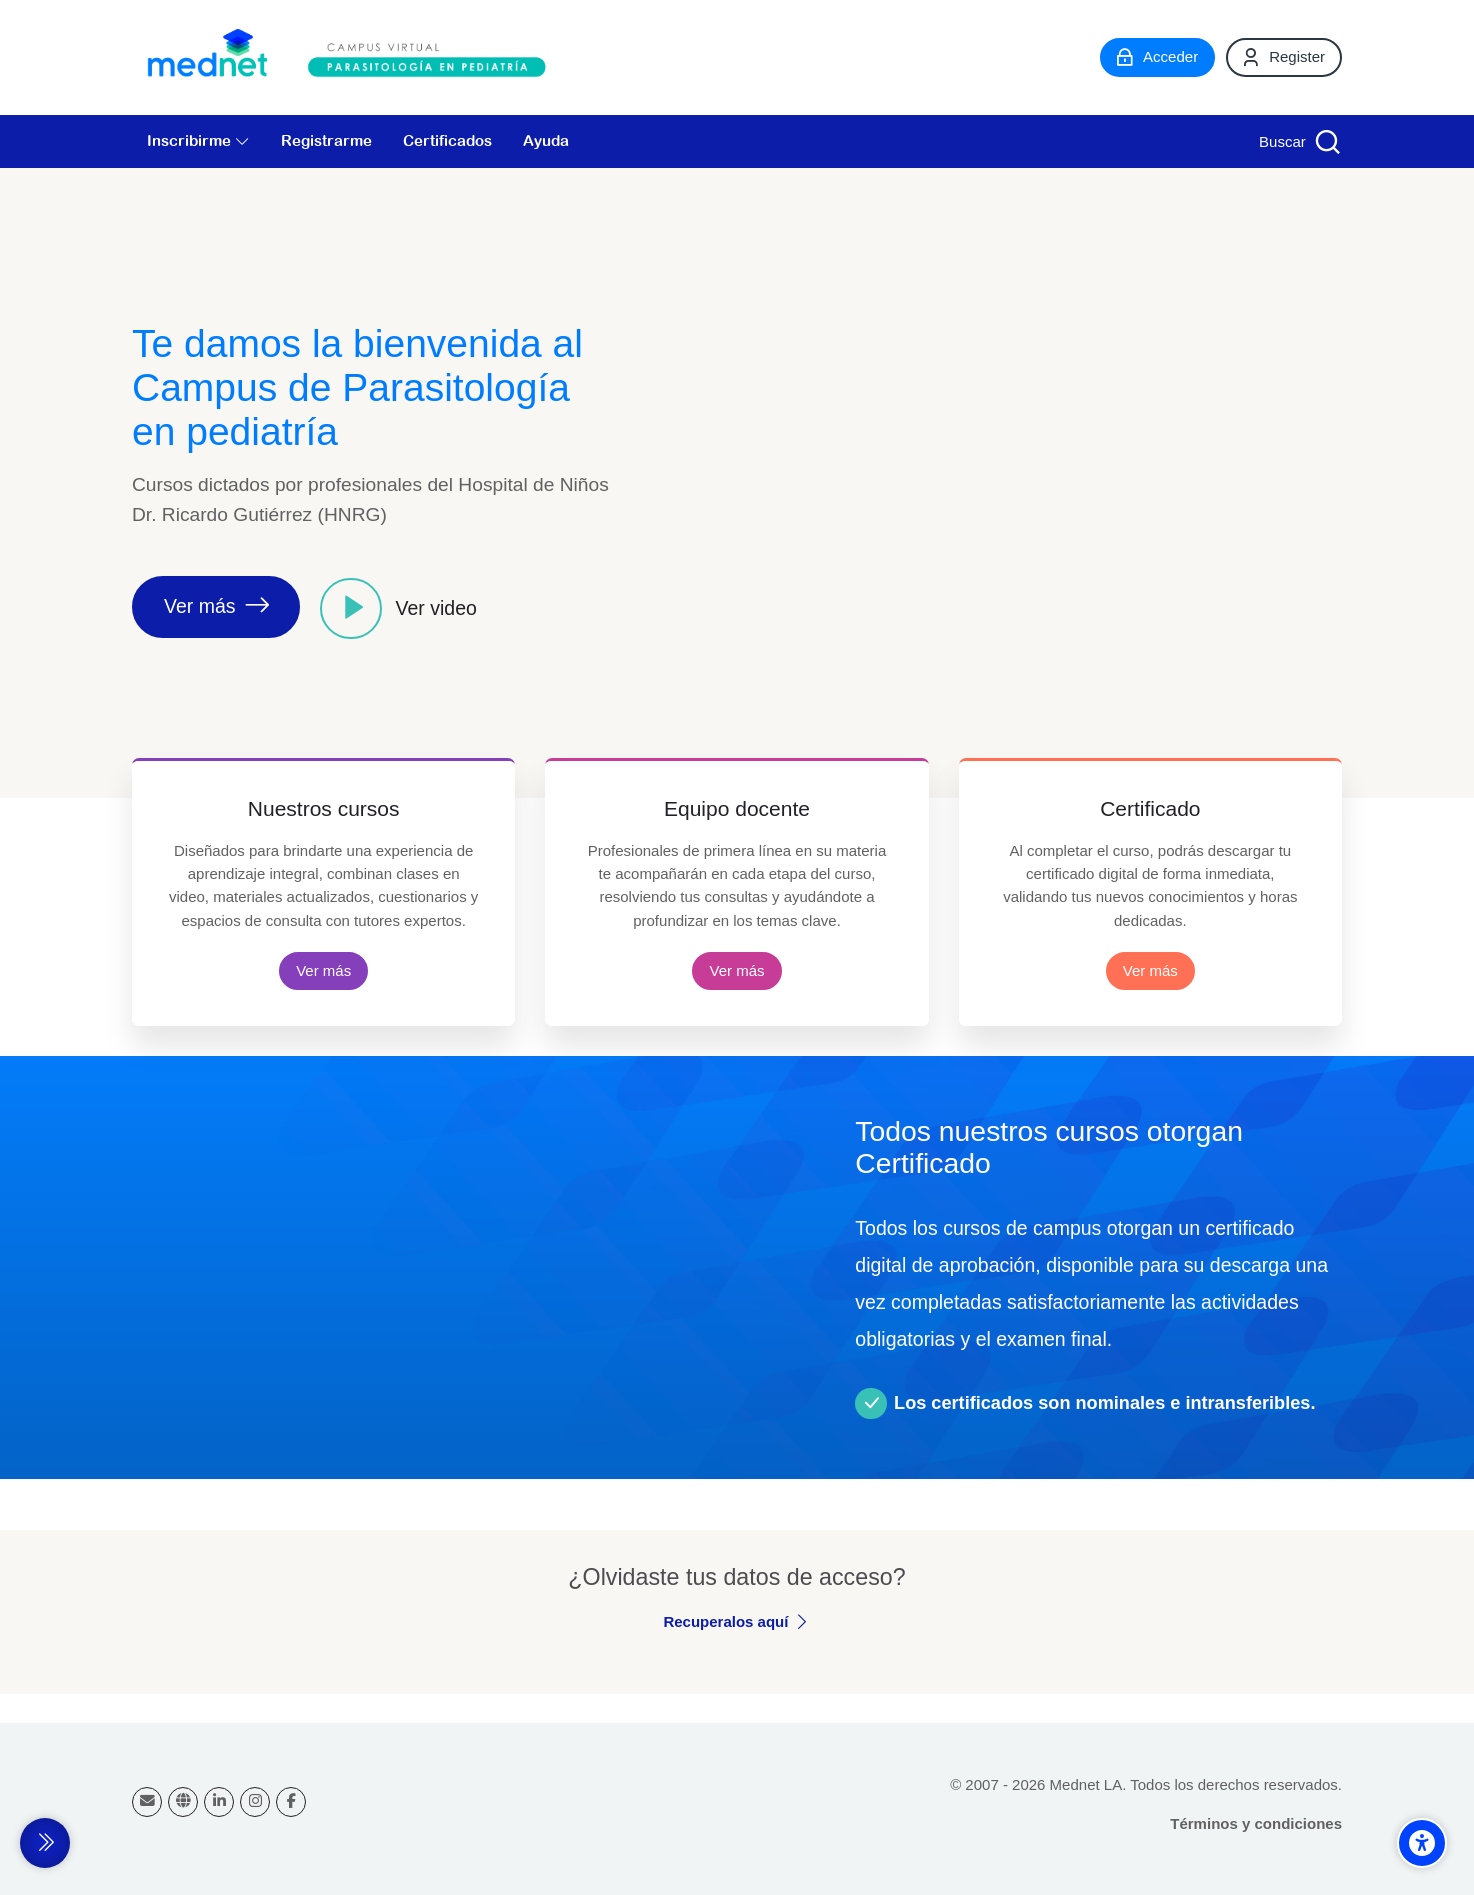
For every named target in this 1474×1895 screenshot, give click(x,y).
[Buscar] (1297, 141)
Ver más (323, 970)
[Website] (183, 1802)
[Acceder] (1157, 57)
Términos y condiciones (1256, 1823)
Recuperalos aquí (725, 1621)
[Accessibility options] (1422, 1843)
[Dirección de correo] (147, 1802)
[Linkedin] (219, 1802)
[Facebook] (291, 1802)
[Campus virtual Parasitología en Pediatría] (352, 57)
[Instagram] (255, 1802)
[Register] (1284, 57)
